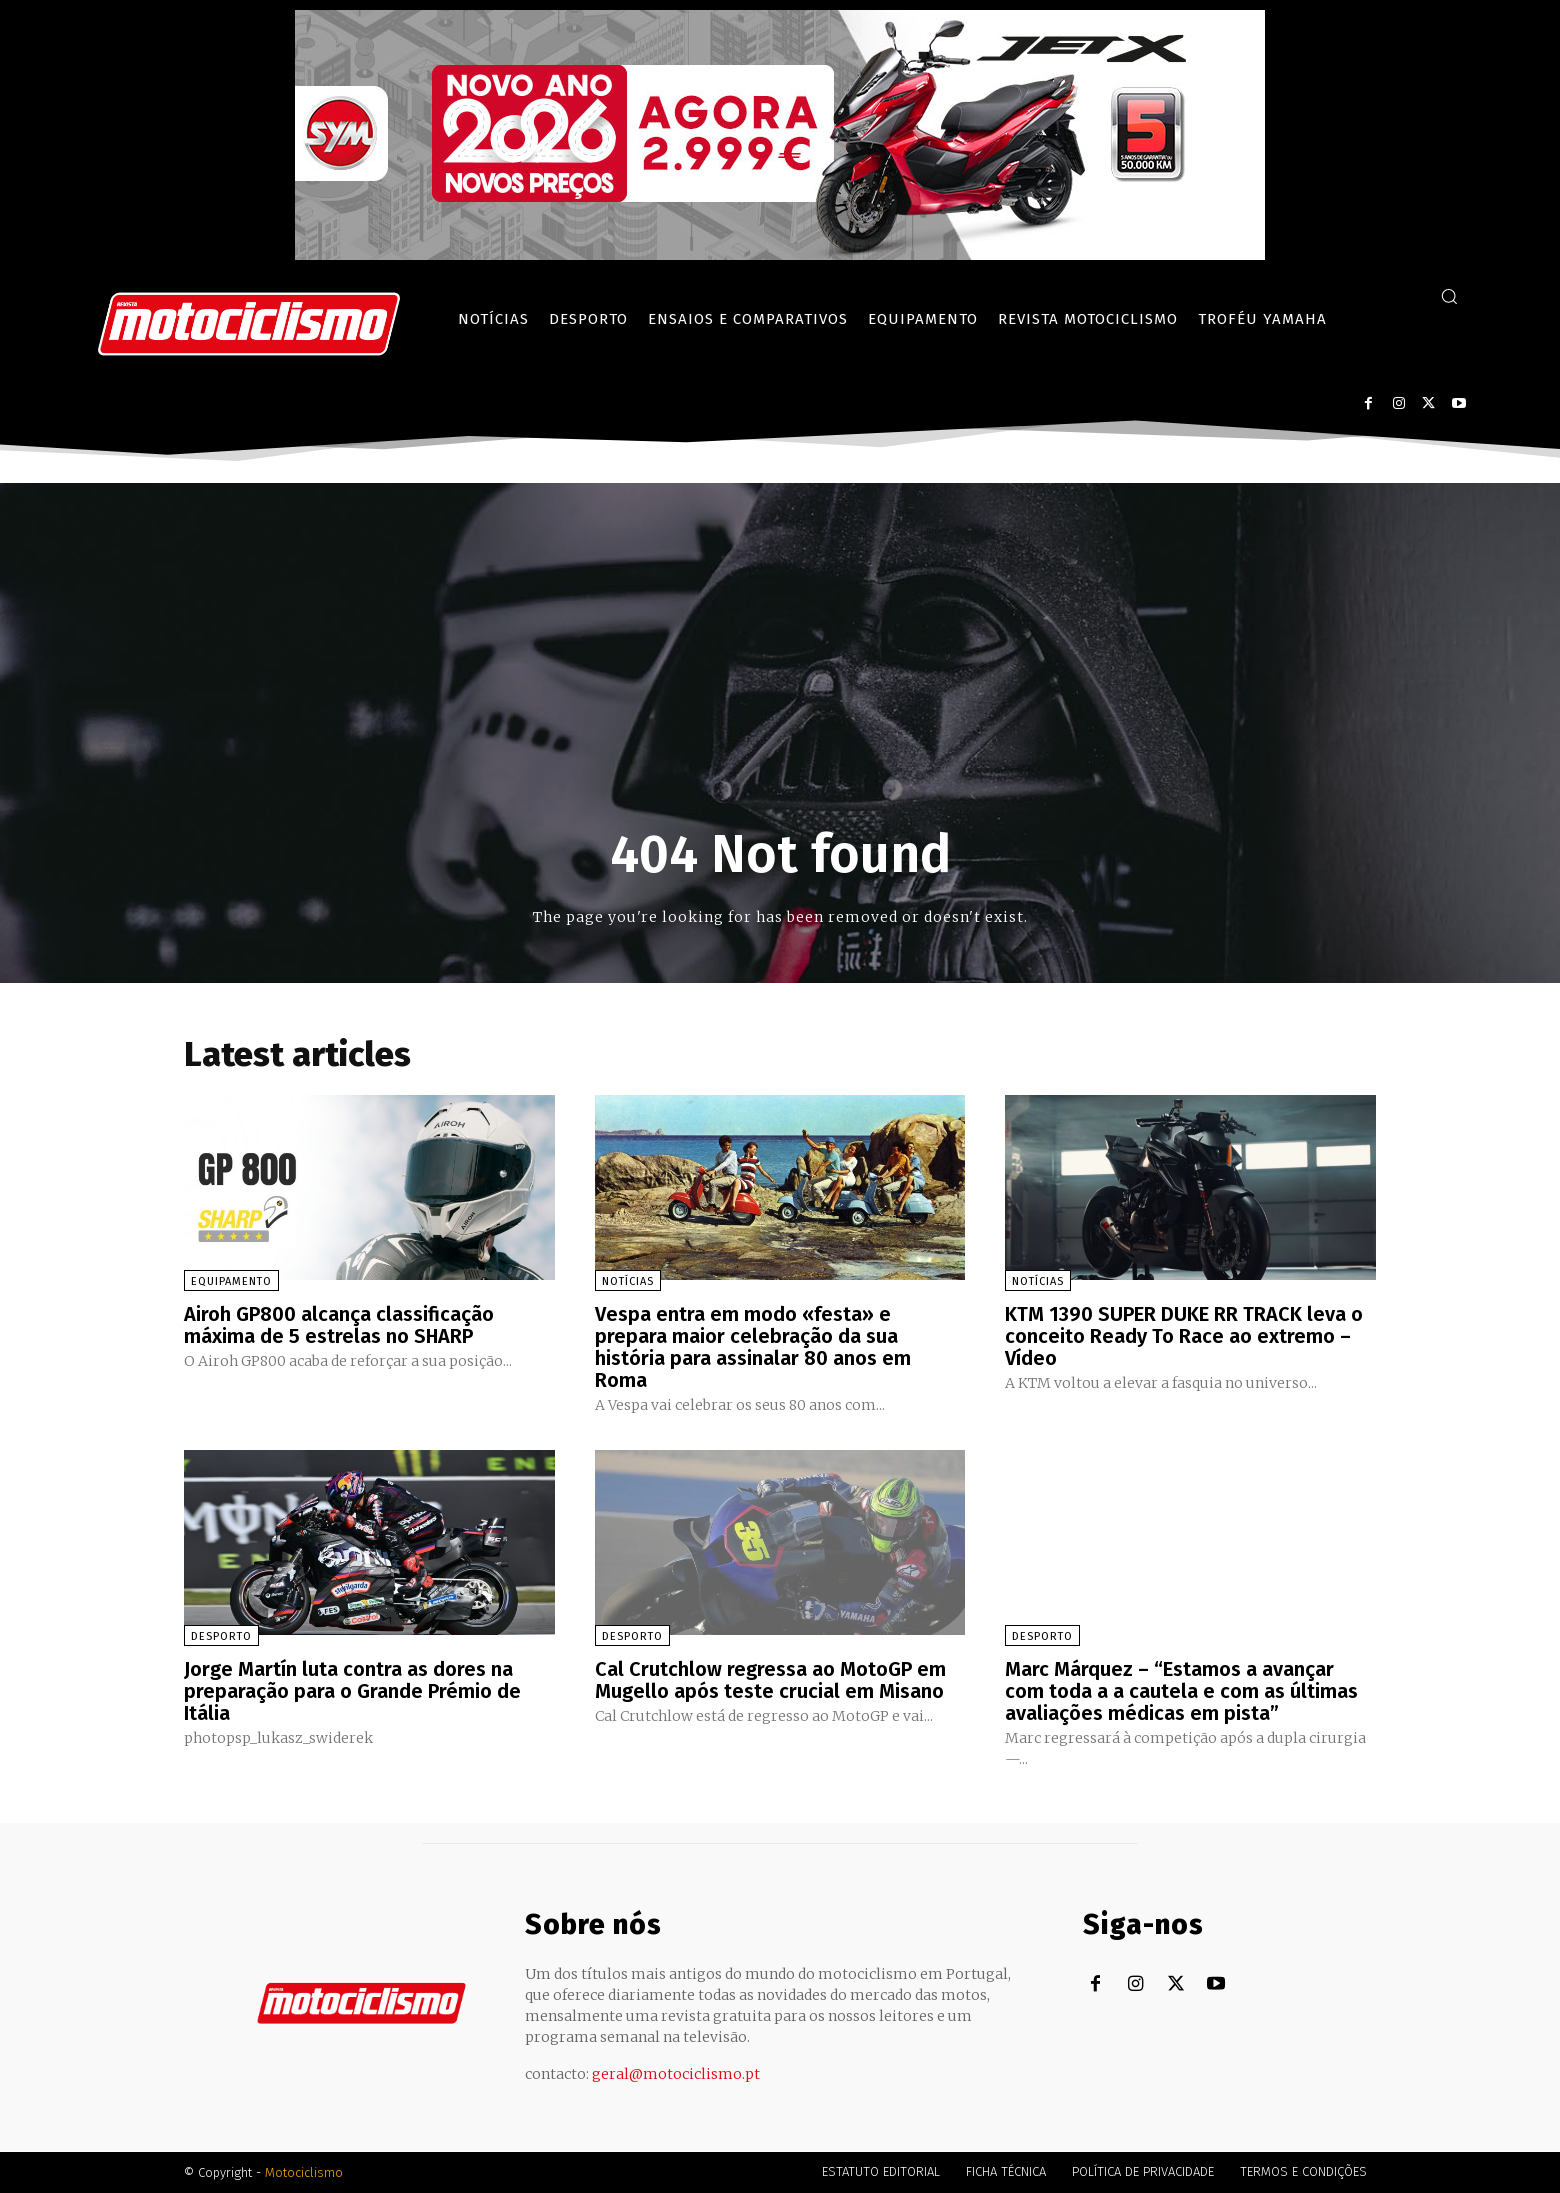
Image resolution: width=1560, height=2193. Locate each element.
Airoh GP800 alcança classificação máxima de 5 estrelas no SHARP (339, 1325)
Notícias (628, 1281)
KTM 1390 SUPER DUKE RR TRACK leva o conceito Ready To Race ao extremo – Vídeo (1184, 1336)
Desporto (221, 1636)
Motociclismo (304, 2172)
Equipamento (231, 1281)
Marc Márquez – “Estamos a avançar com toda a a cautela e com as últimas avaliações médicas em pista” (1181, 1691)
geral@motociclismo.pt (676, 2074)
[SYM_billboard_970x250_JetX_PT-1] (780, 254)
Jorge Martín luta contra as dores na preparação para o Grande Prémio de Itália (352, 1691)
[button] (1449, 296)
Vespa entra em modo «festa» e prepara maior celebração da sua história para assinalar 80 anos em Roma (753, 1347)
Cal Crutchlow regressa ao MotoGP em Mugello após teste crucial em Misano (770, 1680)
